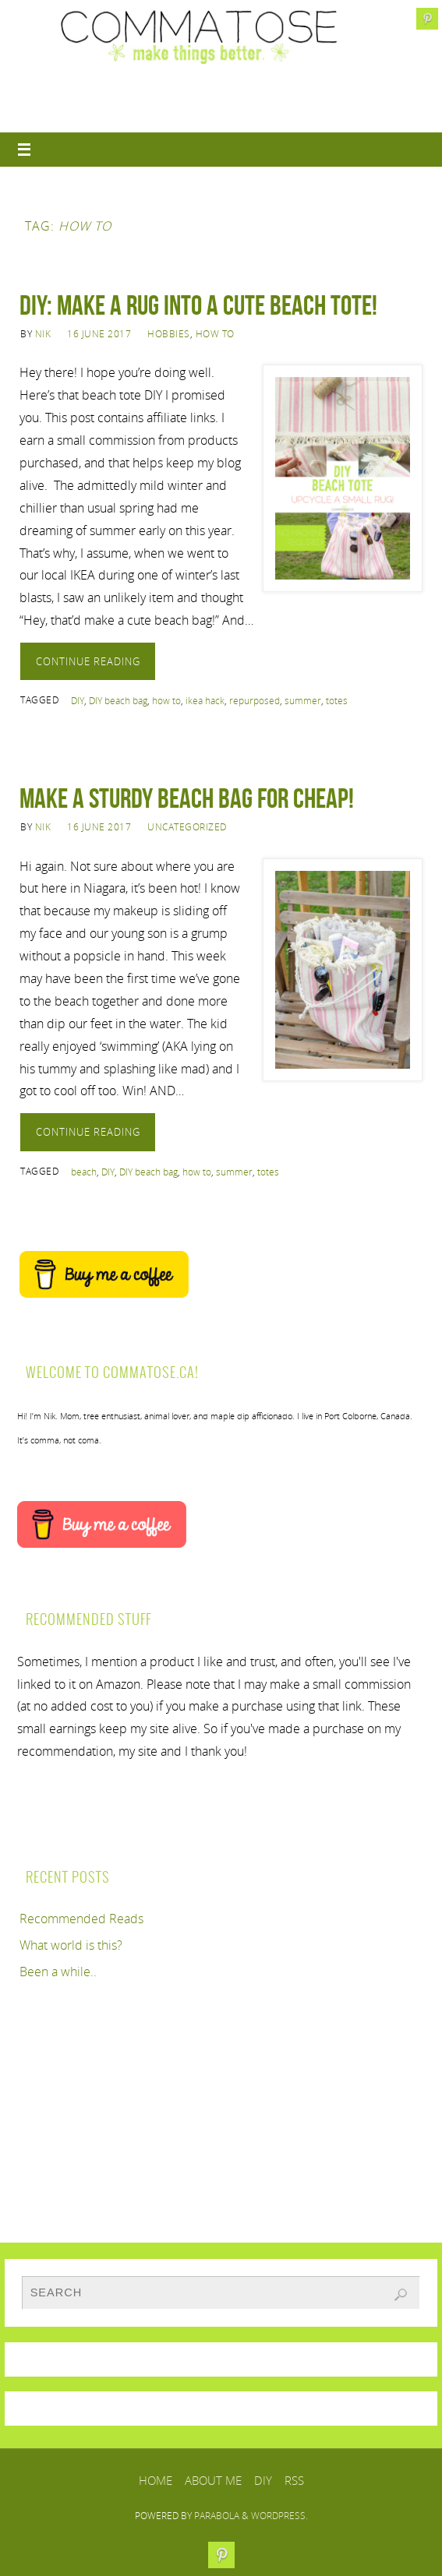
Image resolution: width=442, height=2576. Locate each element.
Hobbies (168, 333)
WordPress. (279, 2515)
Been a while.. (58, 1971)
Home (155, 2480)
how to (166, 700)
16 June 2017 (99, 333)
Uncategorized (187, 826)
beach (84, 1172)
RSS (294, 2480)
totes (337, 700)
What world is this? (70, 1945)
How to (215, 333)
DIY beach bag (118, 700)
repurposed (254, 700)
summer (303, 700)
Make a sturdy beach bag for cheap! (186, 798)
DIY (77, 700)
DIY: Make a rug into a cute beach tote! (198, 305)
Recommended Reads (81, 1918)
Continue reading (88, 661)
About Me (213, 2480)
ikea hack (205, 700)
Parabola (216, 2515)
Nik (43, 333)
